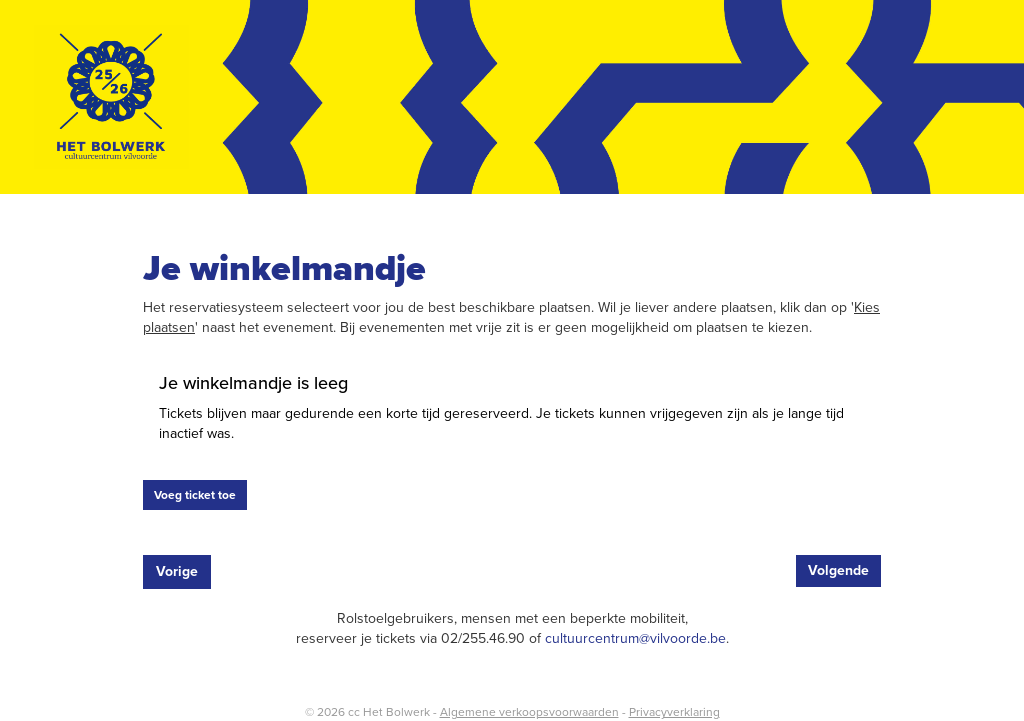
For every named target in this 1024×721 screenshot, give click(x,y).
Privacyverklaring (674, 712)
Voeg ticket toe (195, 495)
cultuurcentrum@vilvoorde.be (635, 638)
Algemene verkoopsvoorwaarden (529, 712)
